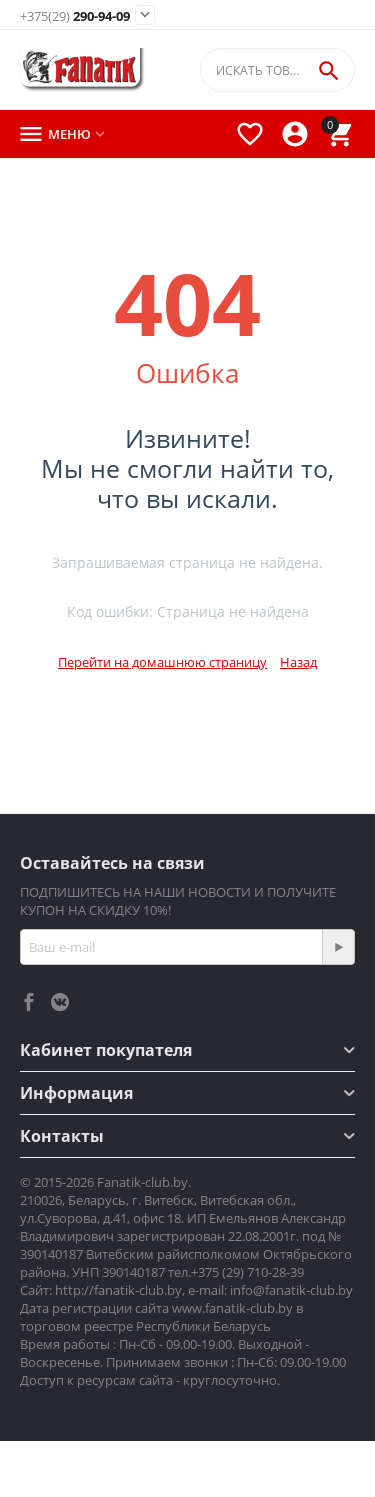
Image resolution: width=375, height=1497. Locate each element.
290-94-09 (75, 16)
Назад (298, 662)
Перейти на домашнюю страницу (162, 662)
